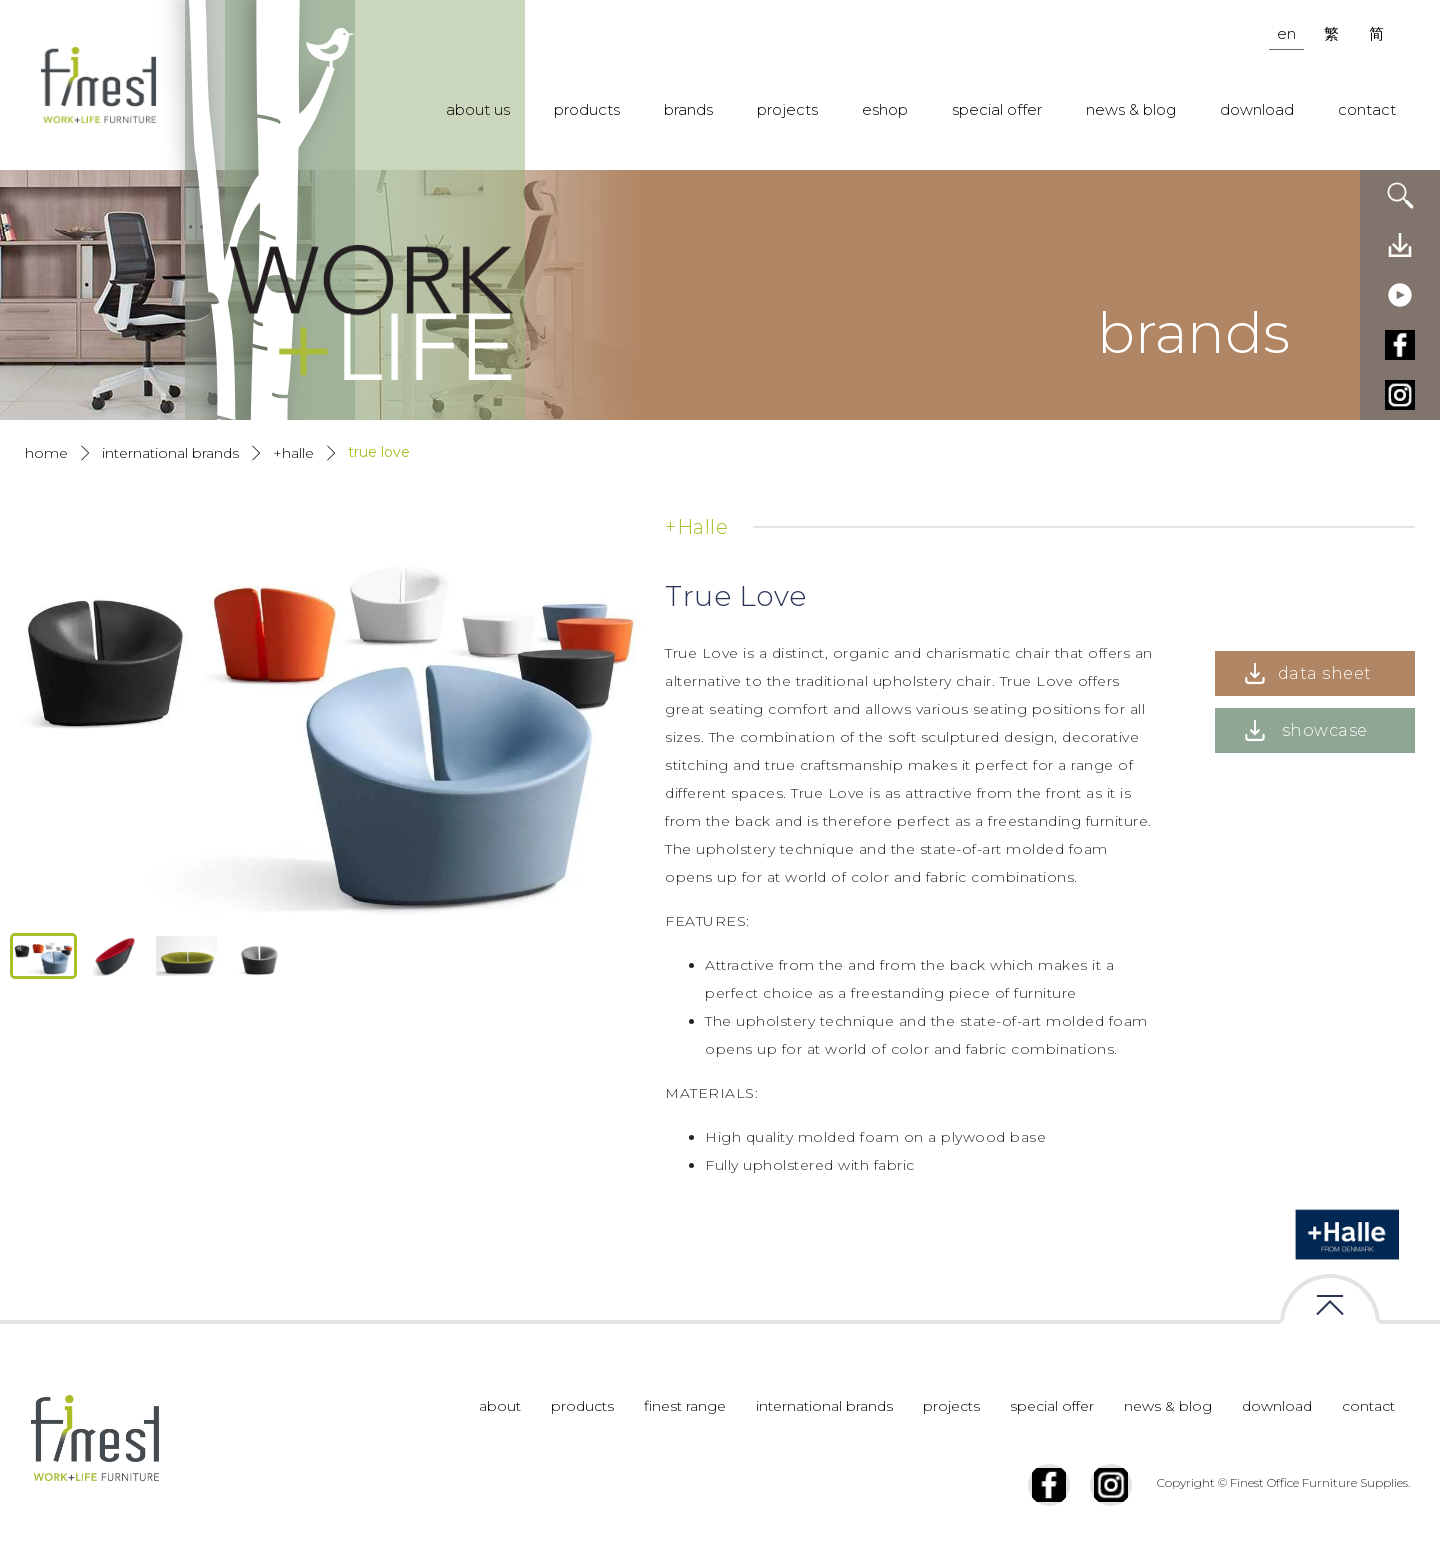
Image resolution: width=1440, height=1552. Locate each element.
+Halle (293, 453)
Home (46, 453)
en (1286, 33)
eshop (885, 109)
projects (787, 109)
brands (688, 109)
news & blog (1131, 109)
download (1257, 109)
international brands (824, 1406)
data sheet (1325, 673)
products (587, 109)
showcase (1325, 730)
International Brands (170, 453)
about (500, 1406)
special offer (997, 109)
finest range (685, 1406)
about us (478, 109)
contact (1367, 109)
